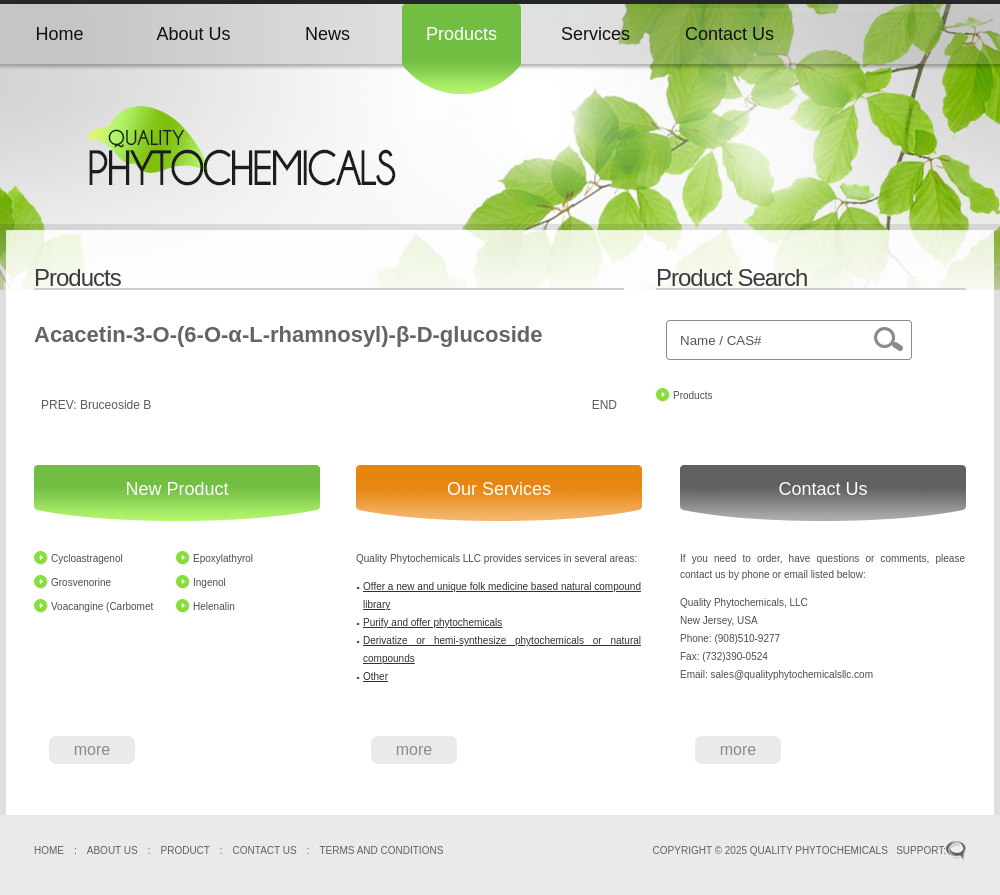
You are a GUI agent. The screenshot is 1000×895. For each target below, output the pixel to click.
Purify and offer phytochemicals (432, 622)
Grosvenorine (81, 582)
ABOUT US (112, 850)
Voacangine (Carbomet (102, 606)
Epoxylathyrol (223, 558)
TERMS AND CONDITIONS (381, 850)
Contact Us (729, 34)
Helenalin (214, 606)
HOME (49, 850)
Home (59, 34)
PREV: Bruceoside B (96, 405)
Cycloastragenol (87, 558)
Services (595, 34)
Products (461, 34)
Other (375, 676)
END (604, 405)
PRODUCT (185, 850)
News (327, 34)
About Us (193, 34)
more (92, 749)
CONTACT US (265, 850)
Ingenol (209, 582)
